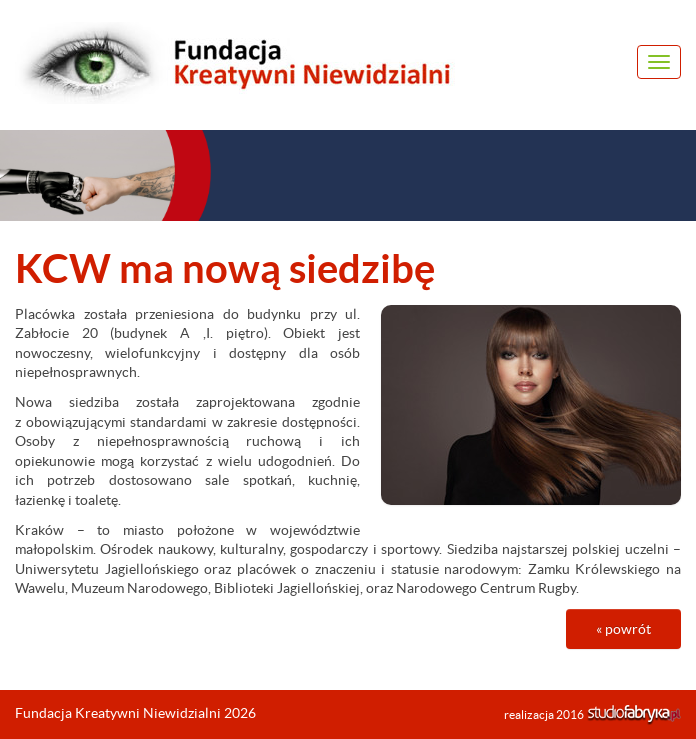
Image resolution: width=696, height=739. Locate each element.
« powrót (623, 629)
